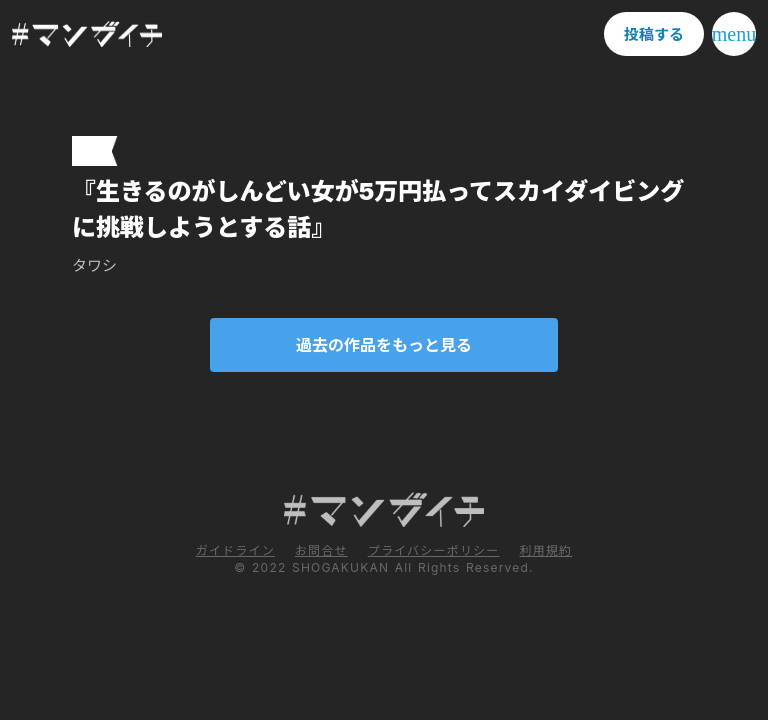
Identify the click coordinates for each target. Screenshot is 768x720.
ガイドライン (235, 550)
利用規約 (545, 550)
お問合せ (321, 550)
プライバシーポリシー (434, 550)
